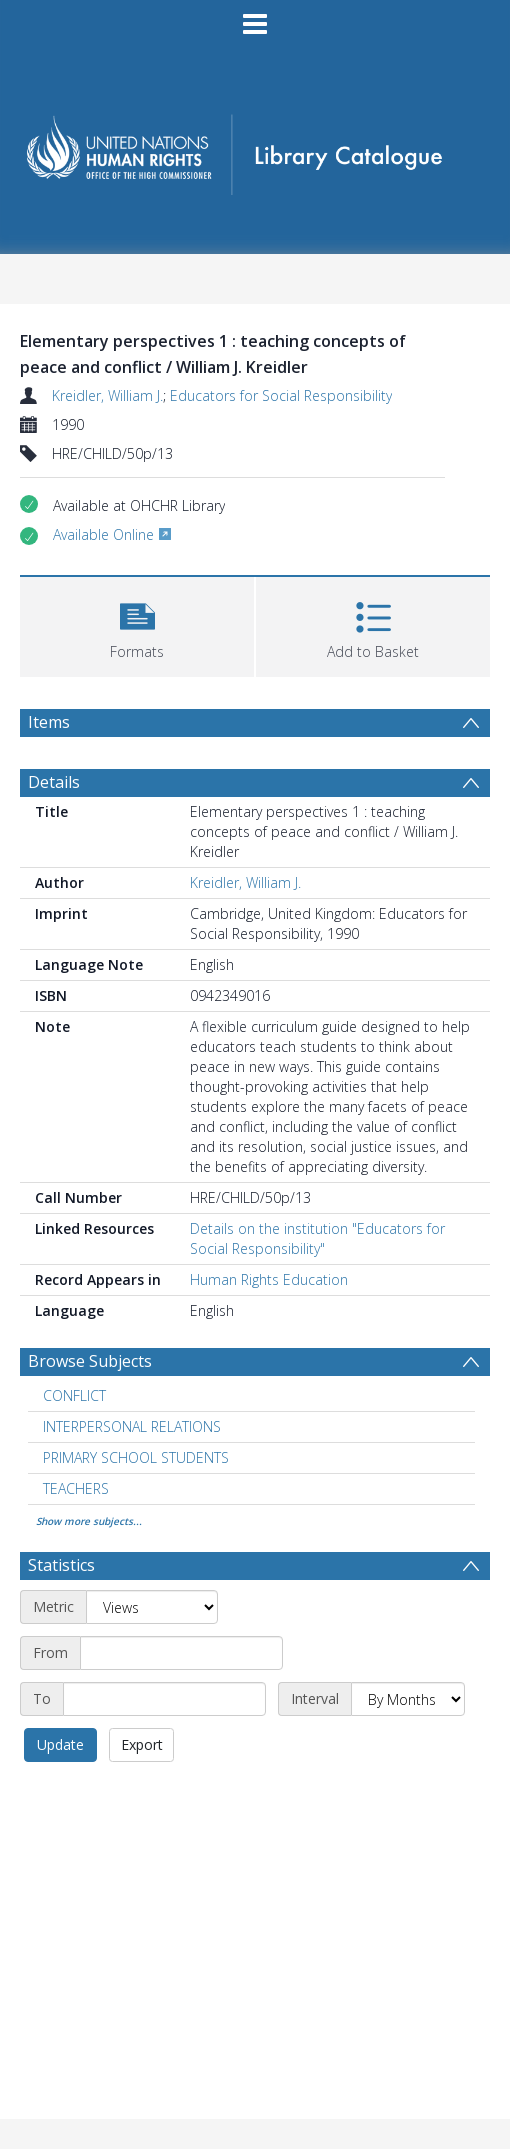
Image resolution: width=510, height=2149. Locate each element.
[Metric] (152, 1607)
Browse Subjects (90, 1361)
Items (49, 722)
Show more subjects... (89, 1521)
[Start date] (181, 1653)
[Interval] (408, 1699)
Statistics (61, 1565)
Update (60, 1744)
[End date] (164, 1699)
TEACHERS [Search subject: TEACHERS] (76, 1488)
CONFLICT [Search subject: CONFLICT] (74, 1395)
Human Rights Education (269, 1279)
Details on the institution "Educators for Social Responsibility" (317, 1238)
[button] (137, 624)
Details (54, 782)
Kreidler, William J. (107, 395)
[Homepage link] (255, 148)
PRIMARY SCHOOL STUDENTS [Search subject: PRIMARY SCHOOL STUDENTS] (136, 1457)
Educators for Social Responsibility (281, 395)
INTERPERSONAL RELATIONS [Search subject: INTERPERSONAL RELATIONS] (132, 1426)
